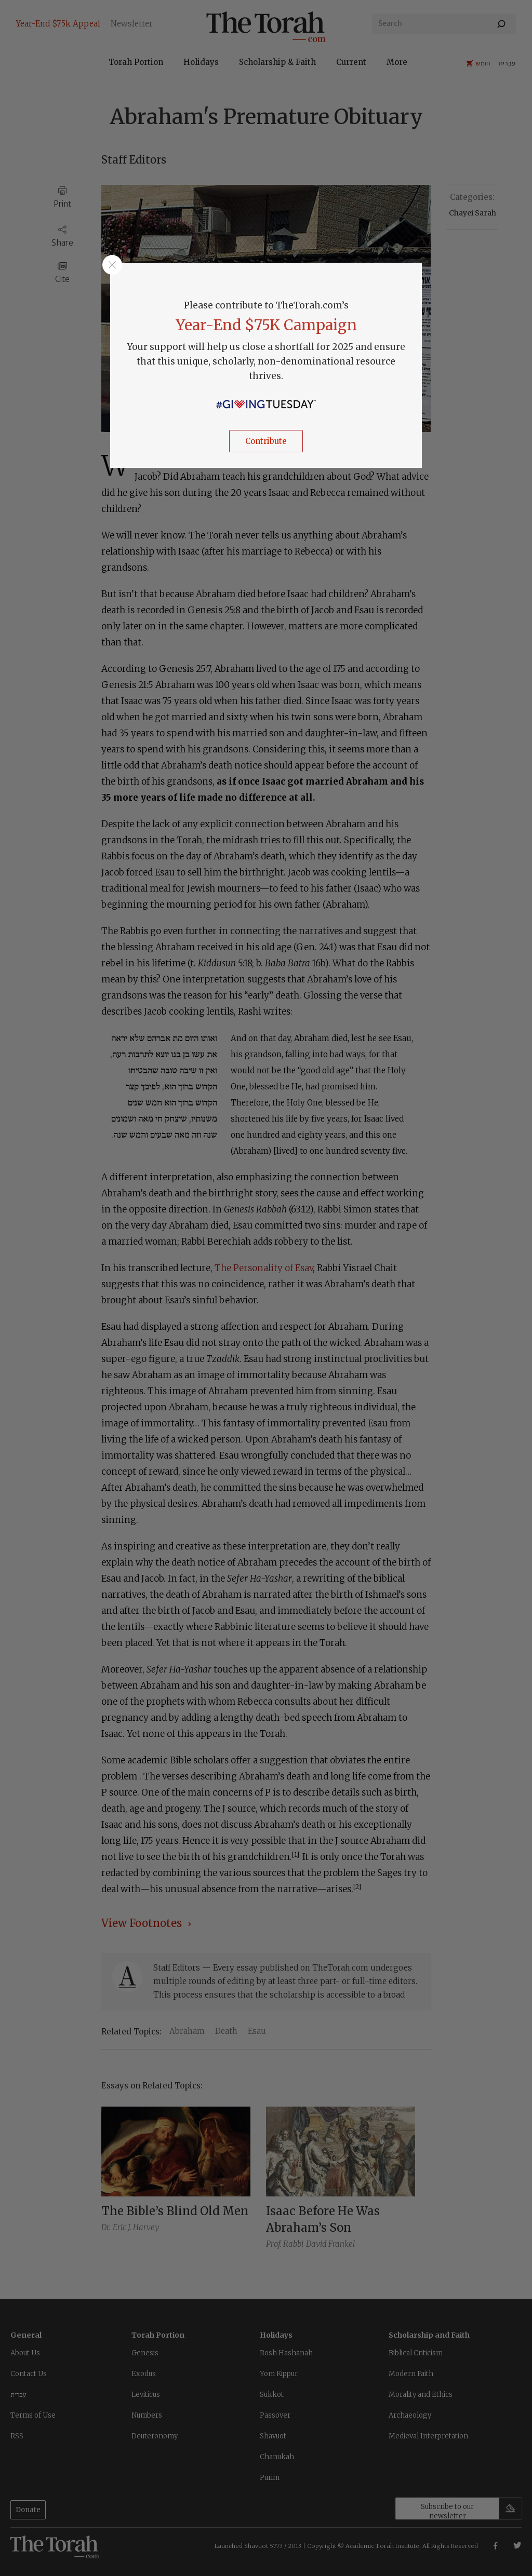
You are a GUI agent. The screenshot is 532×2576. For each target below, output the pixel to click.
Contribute (266, 441)
